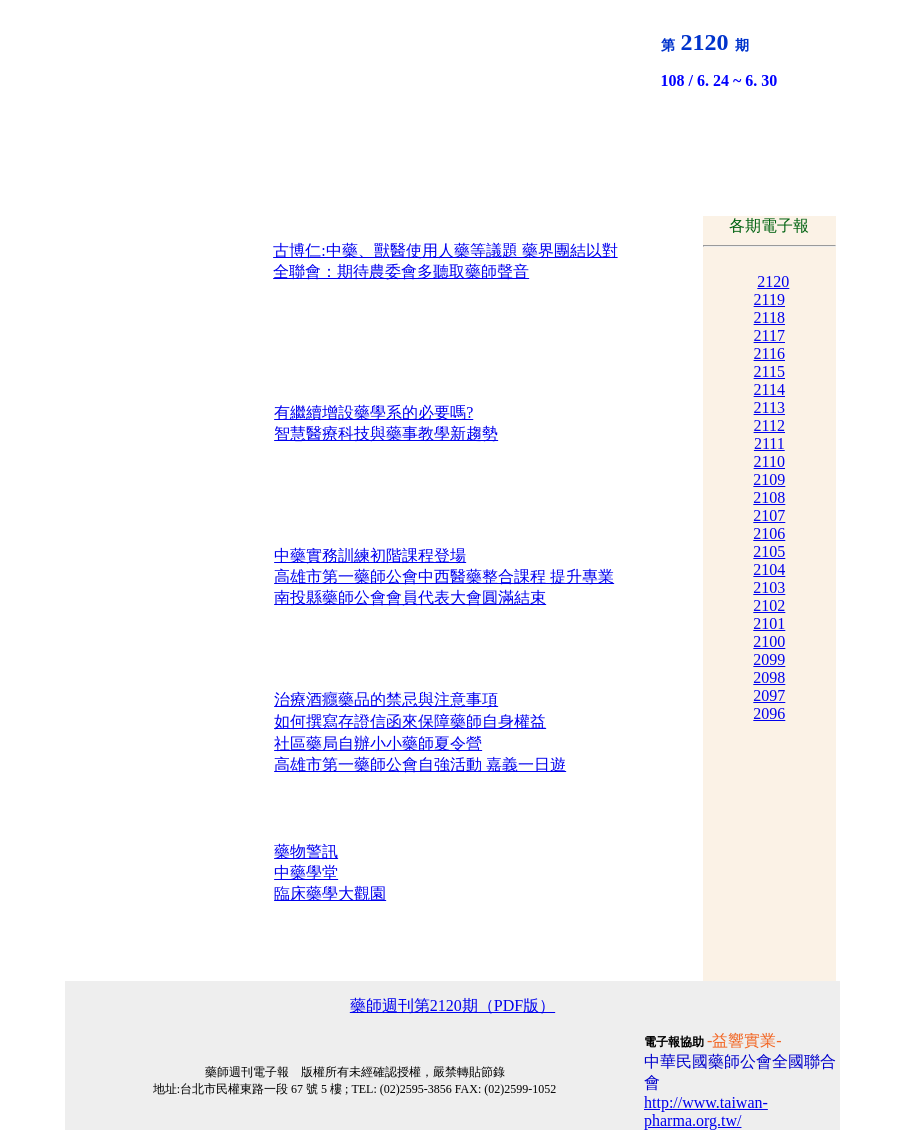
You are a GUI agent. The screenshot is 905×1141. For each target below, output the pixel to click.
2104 (769, 569)
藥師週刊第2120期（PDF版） (452, 1005)
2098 (769, 677)
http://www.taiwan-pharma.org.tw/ (706, 1111)
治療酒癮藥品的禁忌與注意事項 (386, 699)
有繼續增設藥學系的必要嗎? (373, 412)
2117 (769, 335)
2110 (769, 461)
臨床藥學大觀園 (330, 893)
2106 (769, 533)
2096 (769, 713)
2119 (769, 299)
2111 (769, 443)
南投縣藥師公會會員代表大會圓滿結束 (410, 597)
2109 (769, 479)
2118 (769, 317)
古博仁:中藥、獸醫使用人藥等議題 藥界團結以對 (445, 250)
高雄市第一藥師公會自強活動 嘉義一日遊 (420, 764)
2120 (773, 281)
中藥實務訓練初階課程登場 (370, 555)
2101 (769, 623)
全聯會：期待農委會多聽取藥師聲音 (401, 271)
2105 (769, 551)
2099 (769, 659)
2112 (769, 425)
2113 (769, 407)
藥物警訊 (306, 851)
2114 (769, 389)
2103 (769, 587)
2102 (769, 605)
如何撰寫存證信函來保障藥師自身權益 (410, 721)
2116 (769, 353)
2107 (769, 515)
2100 (769, 641)
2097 (769, 695)
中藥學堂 (306, 872)
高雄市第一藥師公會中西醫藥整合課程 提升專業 (444, 576)
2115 (769, 371)
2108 (769, 497)
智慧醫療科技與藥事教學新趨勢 (386, 433)
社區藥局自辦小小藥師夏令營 (378, 743)
